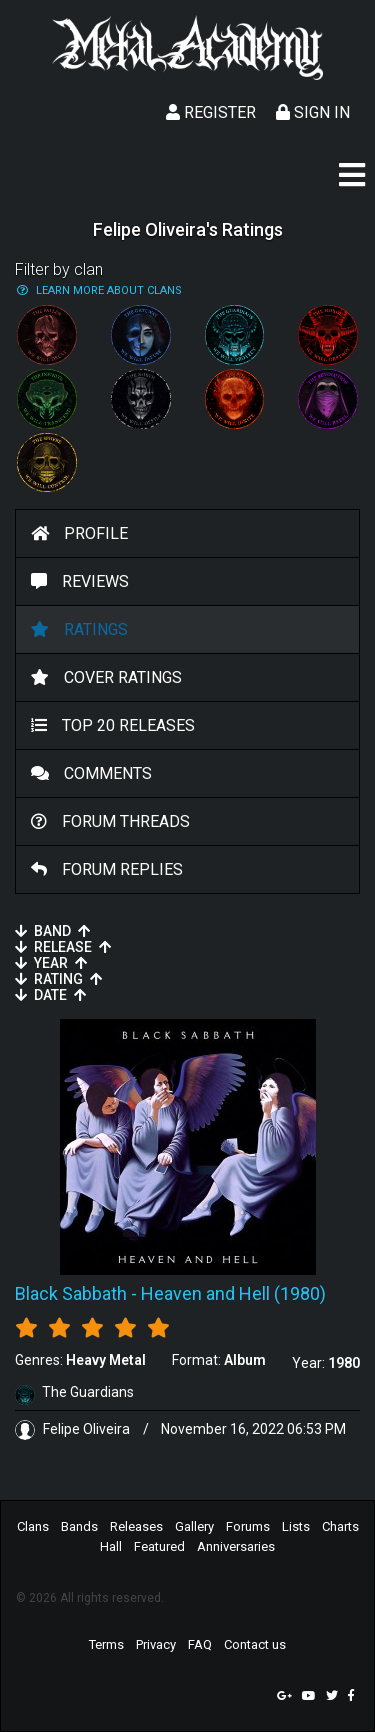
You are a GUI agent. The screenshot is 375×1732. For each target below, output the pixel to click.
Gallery (194, 1526)
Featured (159, 1546)
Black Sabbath (71, 1293)
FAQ (200, 1644)
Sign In (313, 112)
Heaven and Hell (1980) (233, 1293)
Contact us (255, 1644)
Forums (248, 1526)
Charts (340, 1526)
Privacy (156, 1644)
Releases (136, 1526)
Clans (33, 1526)
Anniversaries (236, 1546)
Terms (106, 1644)
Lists (296, 1526)
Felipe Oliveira (74, 1429)
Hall (111, 1546)
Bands (79, 1526)
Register (211, 112)
